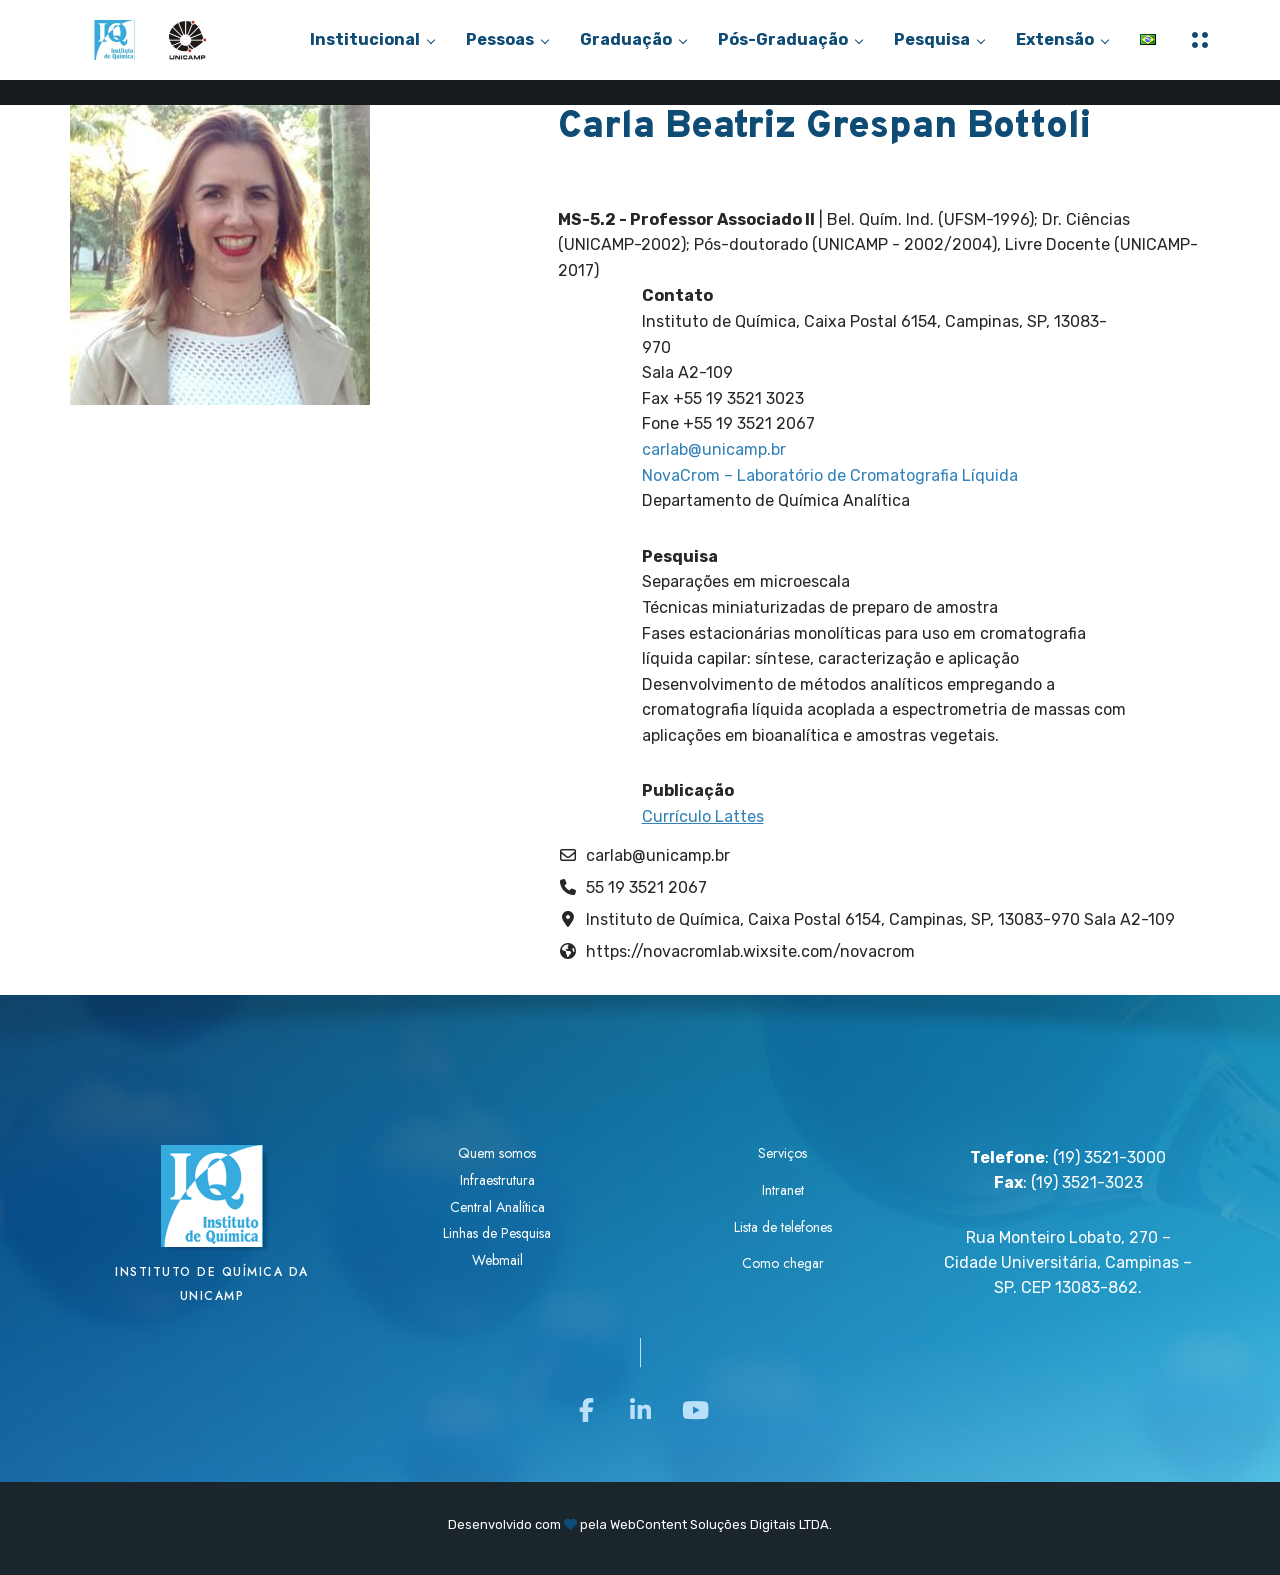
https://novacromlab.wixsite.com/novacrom (750, 951)
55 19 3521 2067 (646, 887)
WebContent (648, 1524)
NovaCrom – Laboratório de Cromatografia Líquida (830, 475)
